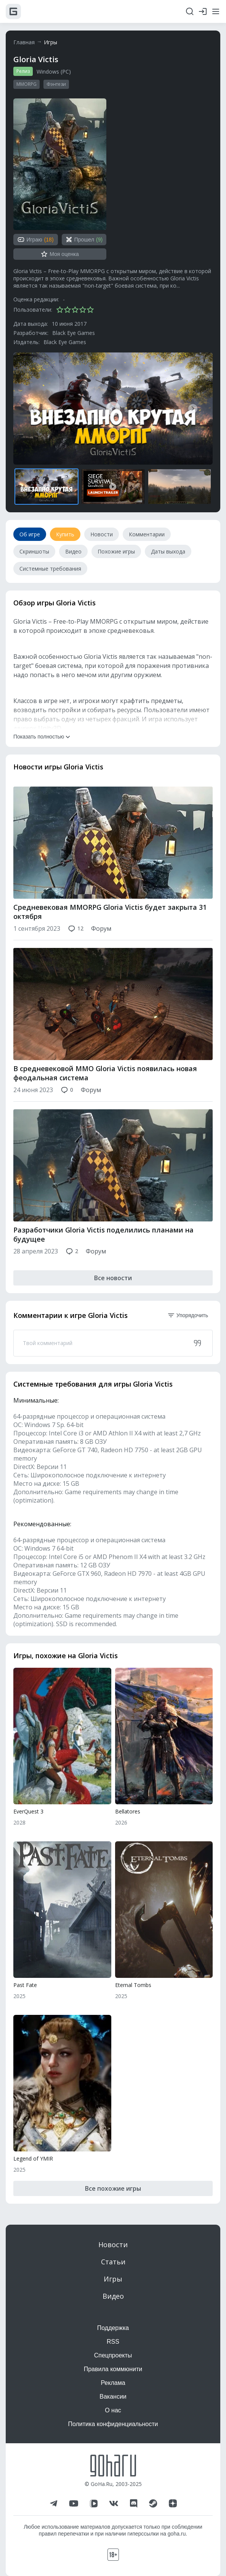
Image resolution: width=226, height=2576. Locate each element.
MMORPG (26, 84)
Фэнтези (56, 84)
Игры (50, 42)
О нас (113, 2410)
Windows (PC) (54, 71)
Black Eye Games (73, 332)
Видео (113, 2296)
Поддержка (113, 2328)
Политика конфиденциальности (113, 2424)
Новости (113, 2244)
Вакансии (113, 2396)
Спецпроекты (113, 2355)
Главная (24, 42)
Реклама (113, 2383)
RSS (113, 2341)
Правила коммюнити (113, 2369)
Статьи (113, 2261)
